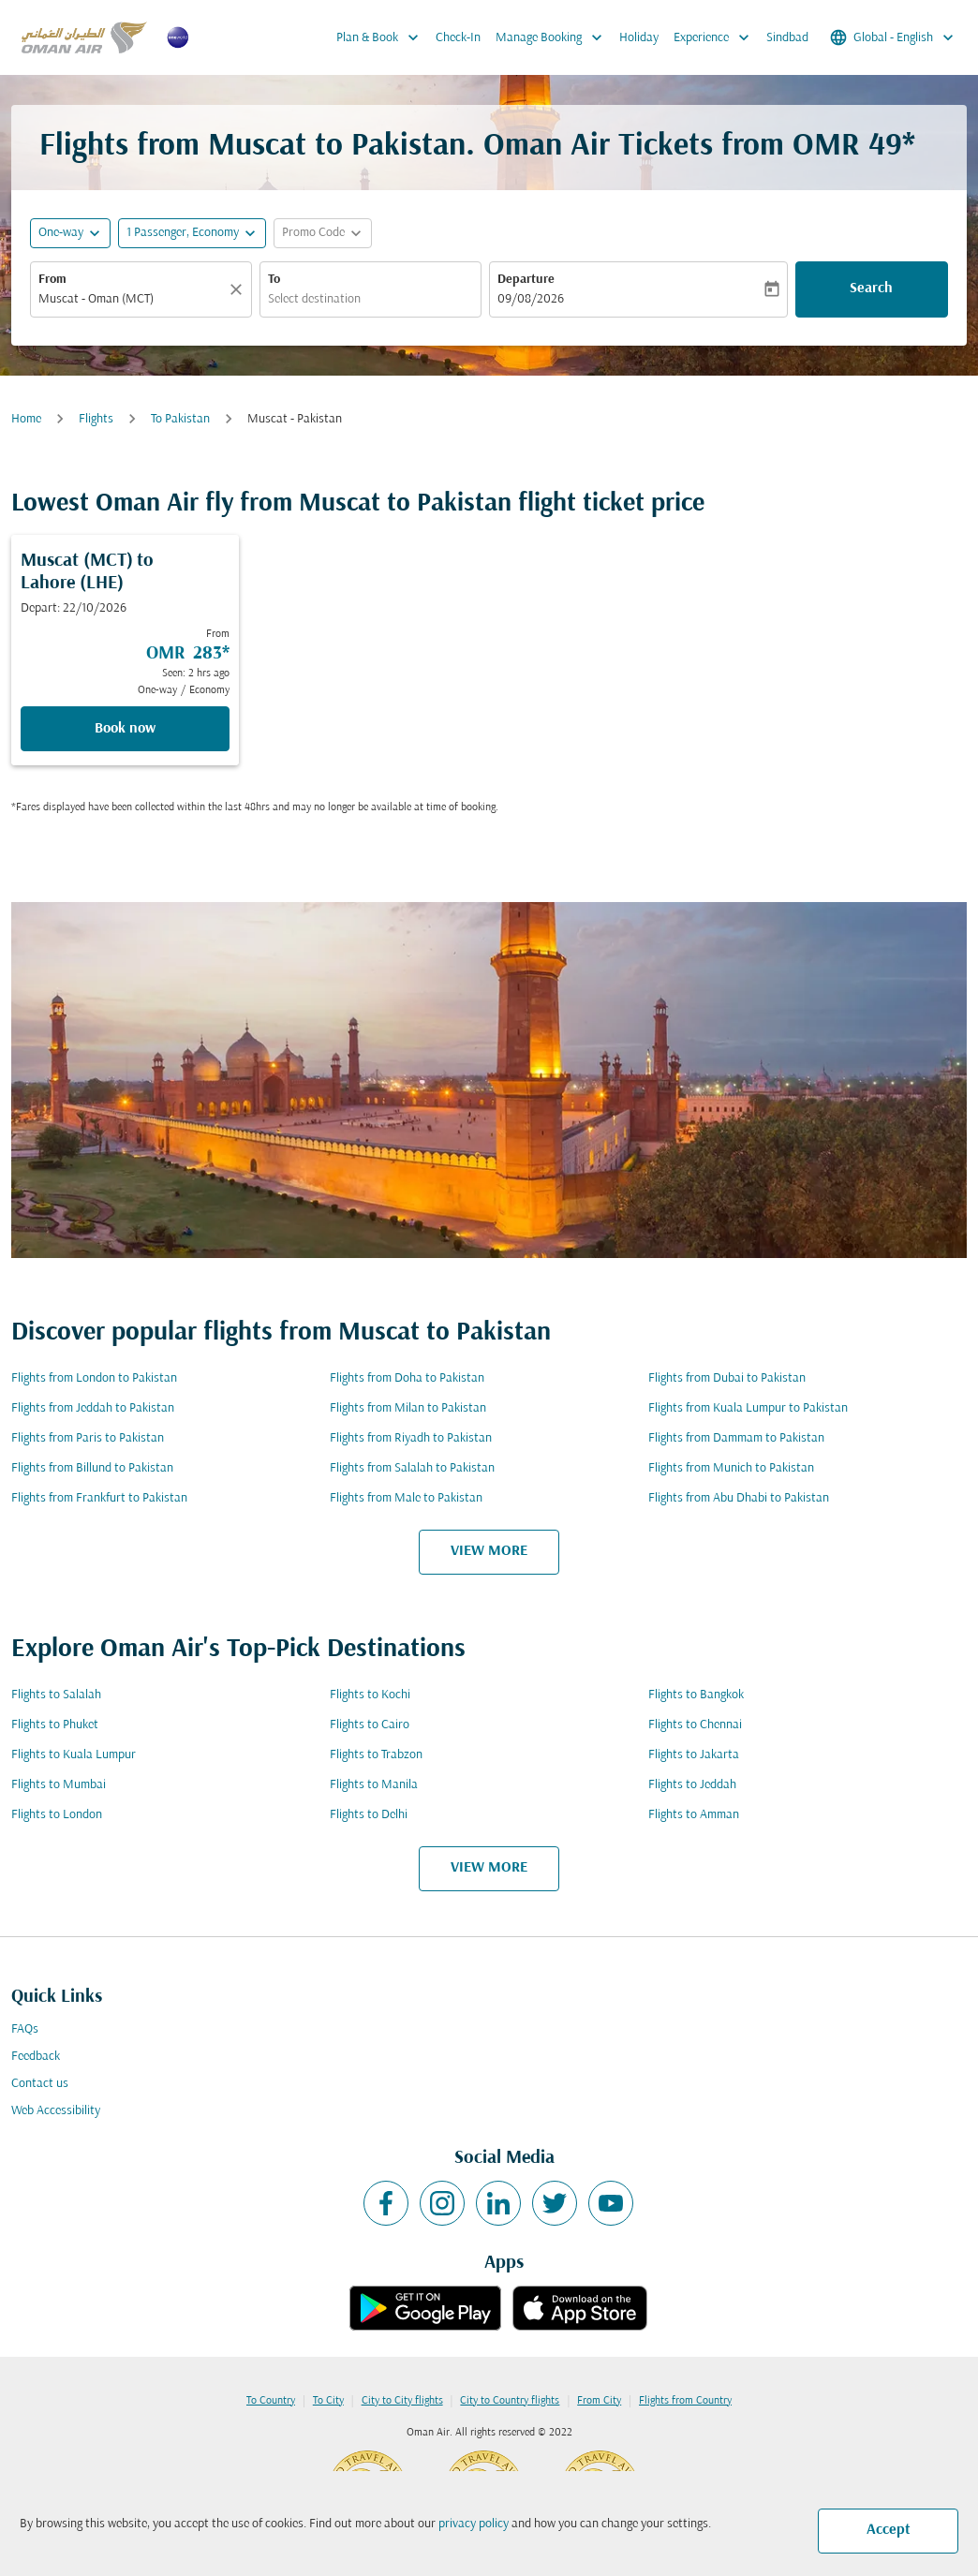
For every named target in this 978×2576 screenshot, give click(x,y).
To (274, 280)
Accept (889, 2530)
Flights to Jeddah (692, 1785)
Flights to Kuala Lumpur (73, 1755)
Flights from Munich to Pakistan (731, 1468)
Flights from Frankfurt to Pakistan (99, 1498)
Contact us (39, 2084)
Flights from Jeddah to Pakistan (92, 1408)
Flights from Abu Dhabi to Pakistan (738, 1498)
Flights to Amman (693, 1815)
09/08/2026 (530, 299)
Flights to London (56, 1815)
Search (871, 288)
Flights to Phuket (54, 1725)
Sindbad (787, 38)
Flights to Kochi (370, 1695)
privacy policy (473, 2524)
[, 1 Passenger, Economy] (182, 233)
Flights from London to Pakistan (94, 1378)
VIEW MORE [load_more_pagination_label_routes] (489, 1551)
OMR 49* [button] (854, 146)
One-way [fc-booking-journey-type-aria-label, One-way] (60, 233)
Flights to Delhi (369, 1815)
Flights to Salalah (56, 1695)
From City (599, 2400)
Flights (96, 419)
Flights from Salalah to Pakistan (412, 1468)
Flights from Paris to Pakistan (87, 1438)
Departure (526, 280)
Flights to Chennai (695, 1725)
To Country (270, 2400)
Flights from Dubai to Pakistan (727, 1378)
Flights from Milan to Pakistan (408, 1408)
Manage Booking (554, 37)
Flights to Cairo (369, 1725)
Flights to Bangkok (696, 1695)
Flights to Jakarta (693, 1755)
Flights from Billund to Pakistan (92, 1468)
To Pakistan (180, 419)
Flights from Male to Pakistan (406, 1498)
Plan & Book (382, 37)
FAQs (24, 2029)
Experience (716, 37)
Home (26, 419)
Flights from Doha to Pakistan (407, 1378)
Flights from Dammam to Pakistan (736, 1438)
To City (328, 2400)
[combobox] (131, 299)
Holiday (639, 38)
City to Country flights (509, 2400)
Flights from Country (685, 2400)
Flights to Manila (374, 1785)
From (52, 280)
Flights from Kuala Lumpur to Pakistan (748, 1408)
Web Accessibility (55, 2111)
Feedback (35, 2057)
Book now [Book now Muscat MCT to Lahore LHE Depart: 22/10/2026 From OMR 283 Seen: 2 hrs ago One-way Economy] (125, 728)
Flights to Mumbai (58, 1785)
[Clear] (239, 289)
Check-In (458, 38)
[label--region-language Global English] (893, 37)
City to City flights (402, 2400)
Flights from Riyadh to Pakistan (411, 1438)
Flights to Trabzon (376, 1755)
